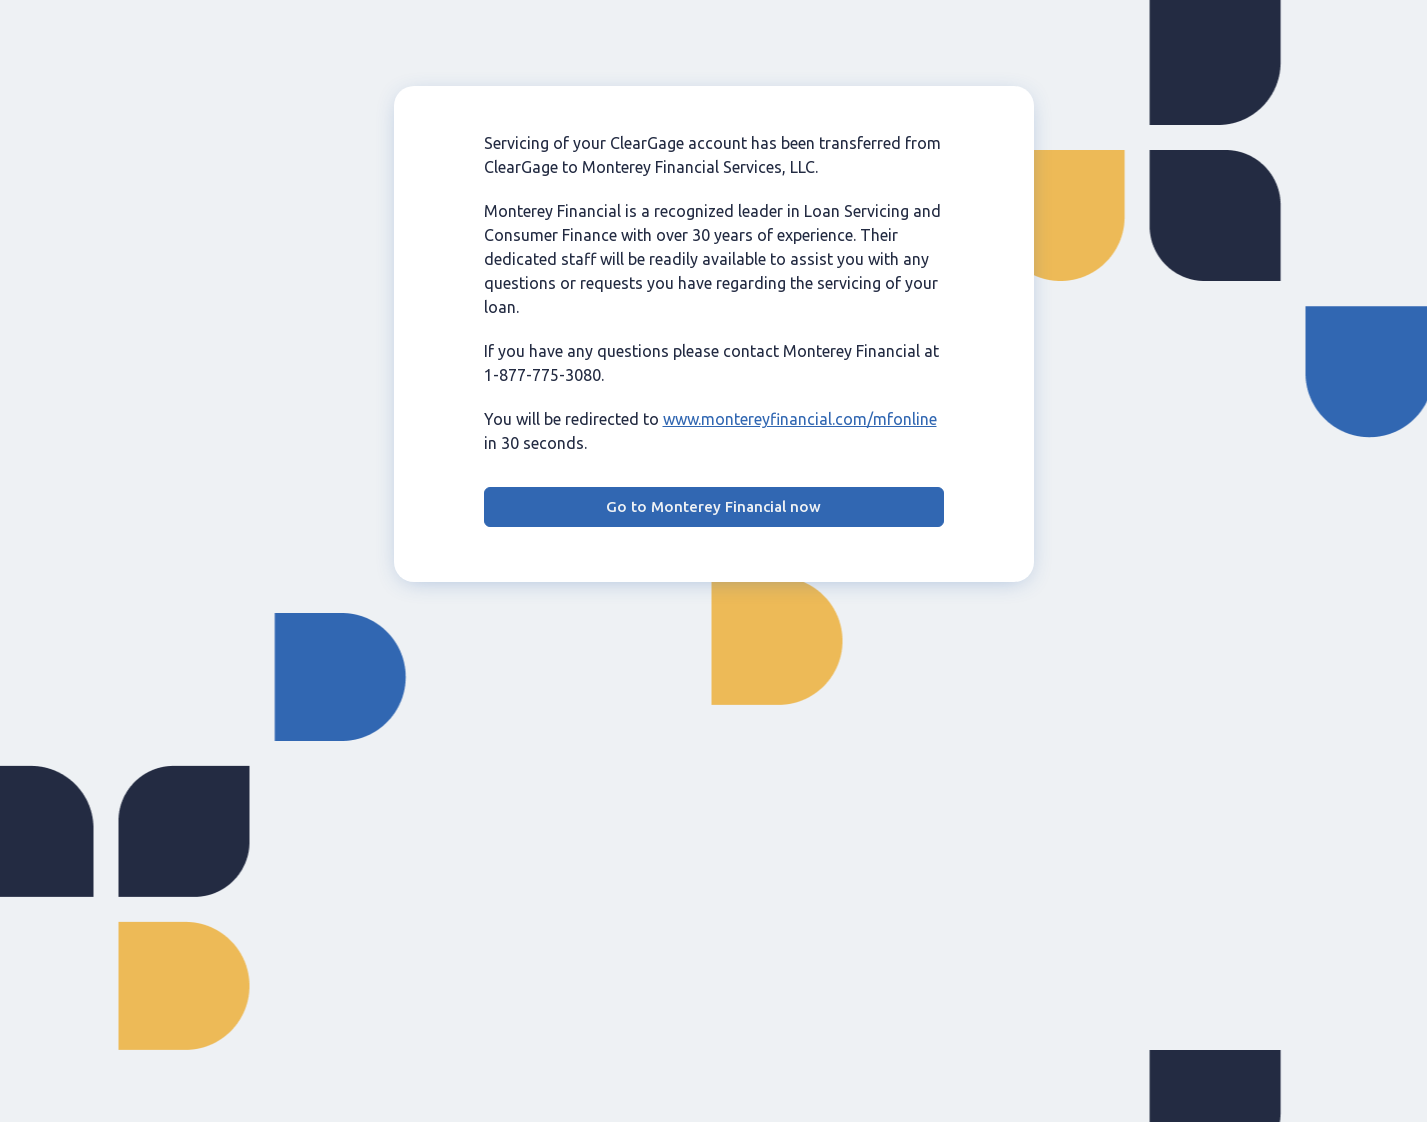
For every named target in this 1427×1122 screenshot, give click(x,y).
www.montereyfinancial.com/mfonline (800, 419)
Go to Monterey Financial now (713, 506)
